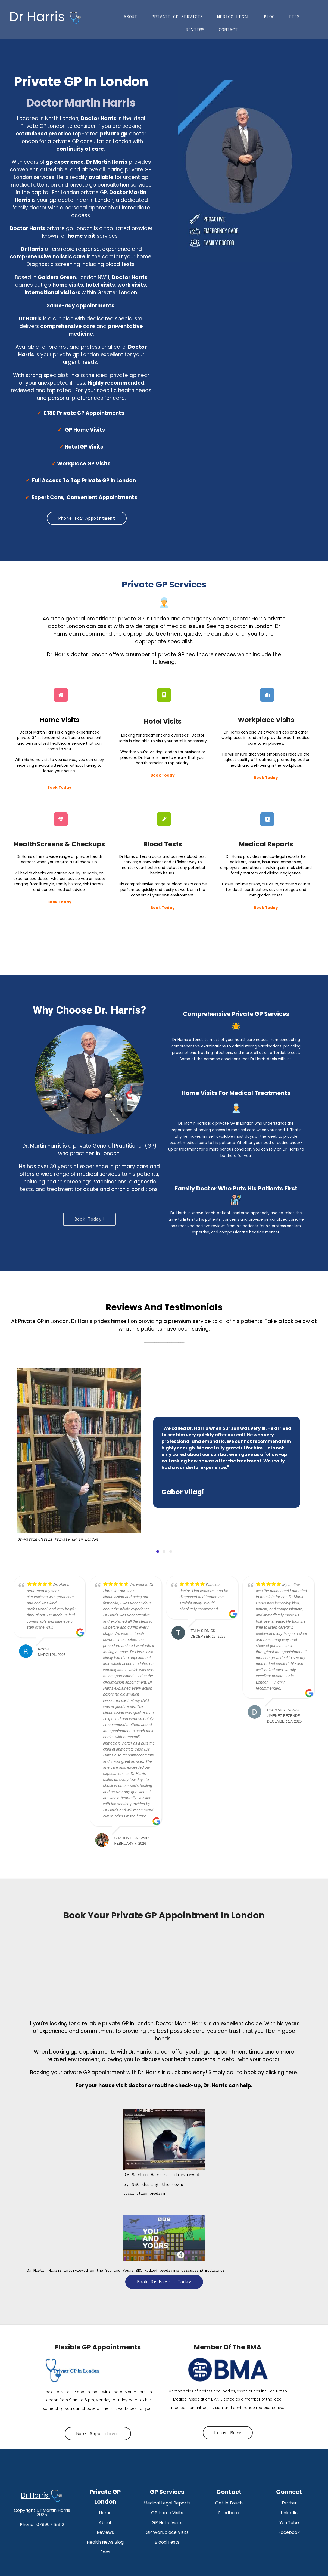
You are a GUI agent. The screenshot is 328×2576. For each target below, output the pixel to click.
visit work (266, 732)
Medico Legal (233, 17)
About (130, 17)
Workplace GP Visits (84, 463)
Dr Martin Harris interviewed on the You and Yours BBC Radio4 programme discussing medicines (126, 2270)
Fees (294, 17)
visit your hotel (169, 741)
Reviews (195, 30)
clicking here (281, 2072)
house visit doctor (122, 2085)
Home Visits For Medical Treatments (236, 1093)
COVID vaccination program (161, 2184)
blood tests (182, 884)
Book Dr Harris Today (164, 2282)
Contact (228, 30)
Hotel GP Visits (84, 446)
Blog (269, 17)
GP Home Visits (85, 430)
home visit (39, 759)
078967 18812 (50, 2524)
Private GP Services (177, 17)
